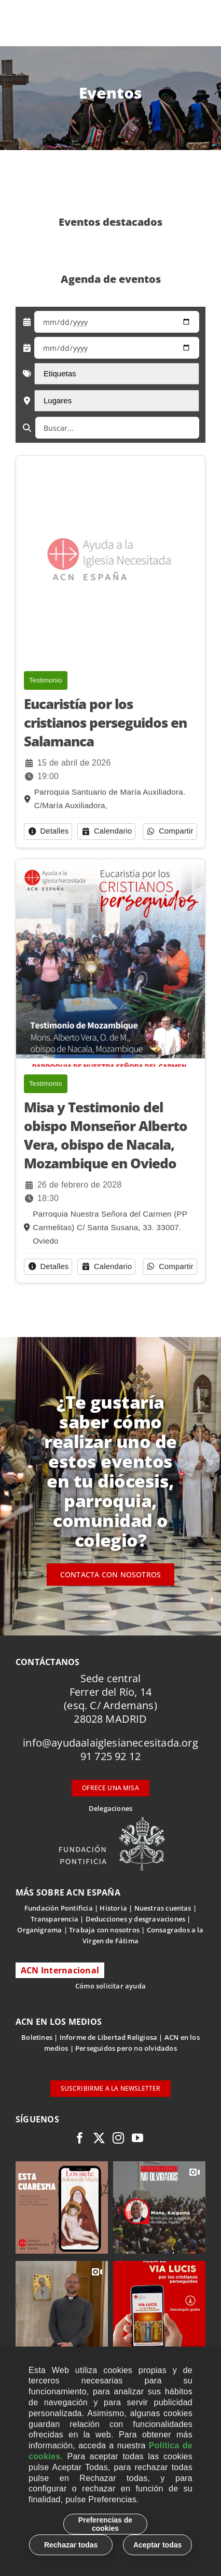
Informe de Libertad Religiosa (109, 2037)
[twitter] (99, 2138)
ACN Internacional (60, 1970)
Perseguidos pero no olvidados (126, 2048)
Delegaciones (110, 1808)
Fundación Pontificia (58, 1908)
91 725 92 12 (110, 1756)
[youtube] (137, 2138)
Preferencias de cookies (105, 2524)
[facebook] (80, 2138)
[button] (48, 831)
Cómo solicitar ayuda (110, 1986)
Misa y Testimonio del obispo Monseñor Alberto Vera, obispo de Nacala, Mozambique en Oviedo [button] (105, 1135)
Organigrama (39, 1929)
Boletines (36, 2037)
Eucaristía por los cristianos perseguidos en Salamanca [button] (105, 723)
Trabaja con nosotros (104, 1929)
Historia (113, 1908)
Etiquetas (71, 373)
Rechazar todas (71, 2545)
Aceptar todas (157, 2545)
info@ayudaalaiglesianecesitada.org (110, 1743)
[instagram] (118, 2138)
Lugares (68, 400)
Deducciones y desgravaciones (135, 1919)
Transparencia (55, 1919)
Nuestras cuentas (162, 1908)
